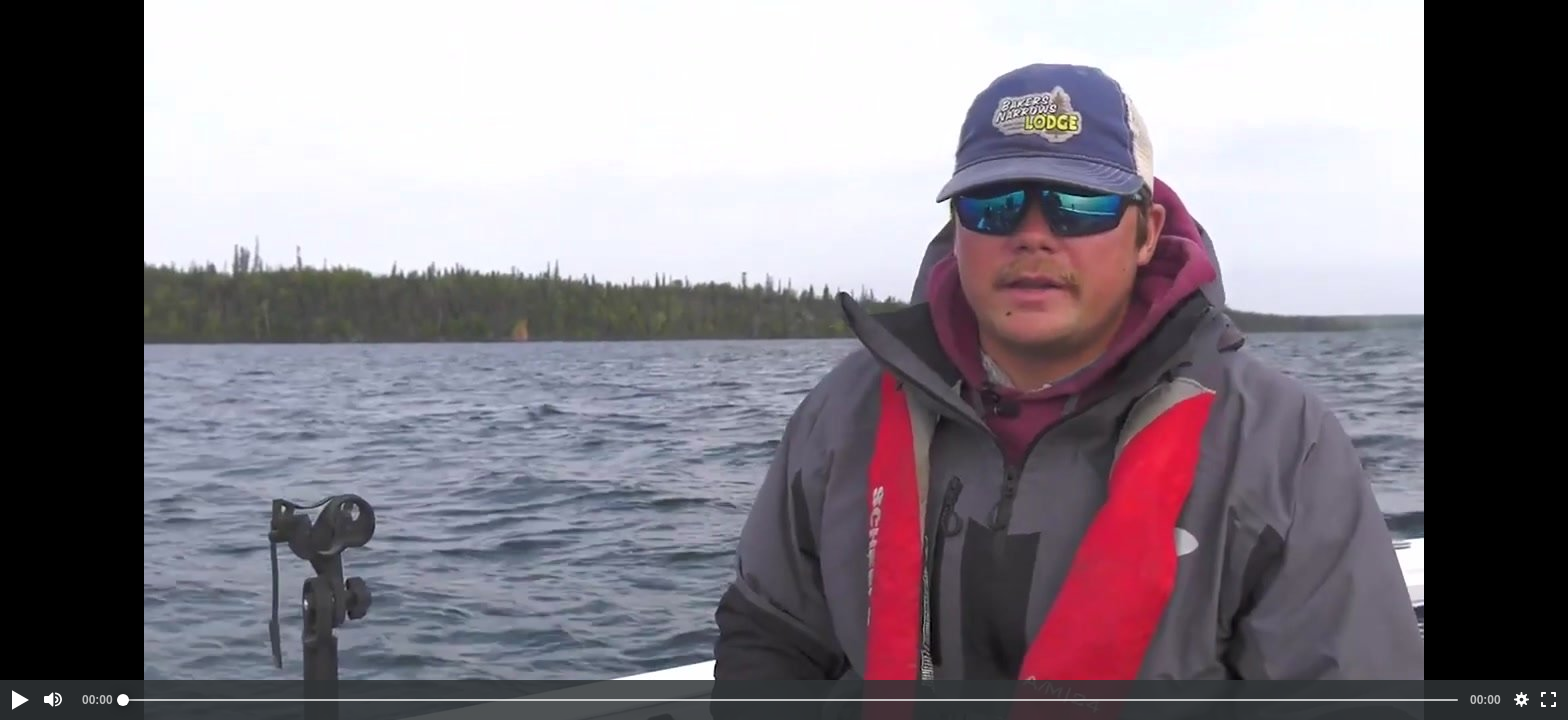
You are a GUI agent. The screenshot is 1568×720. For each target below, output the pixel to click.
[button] (19, 700)
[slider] (790, 700)
